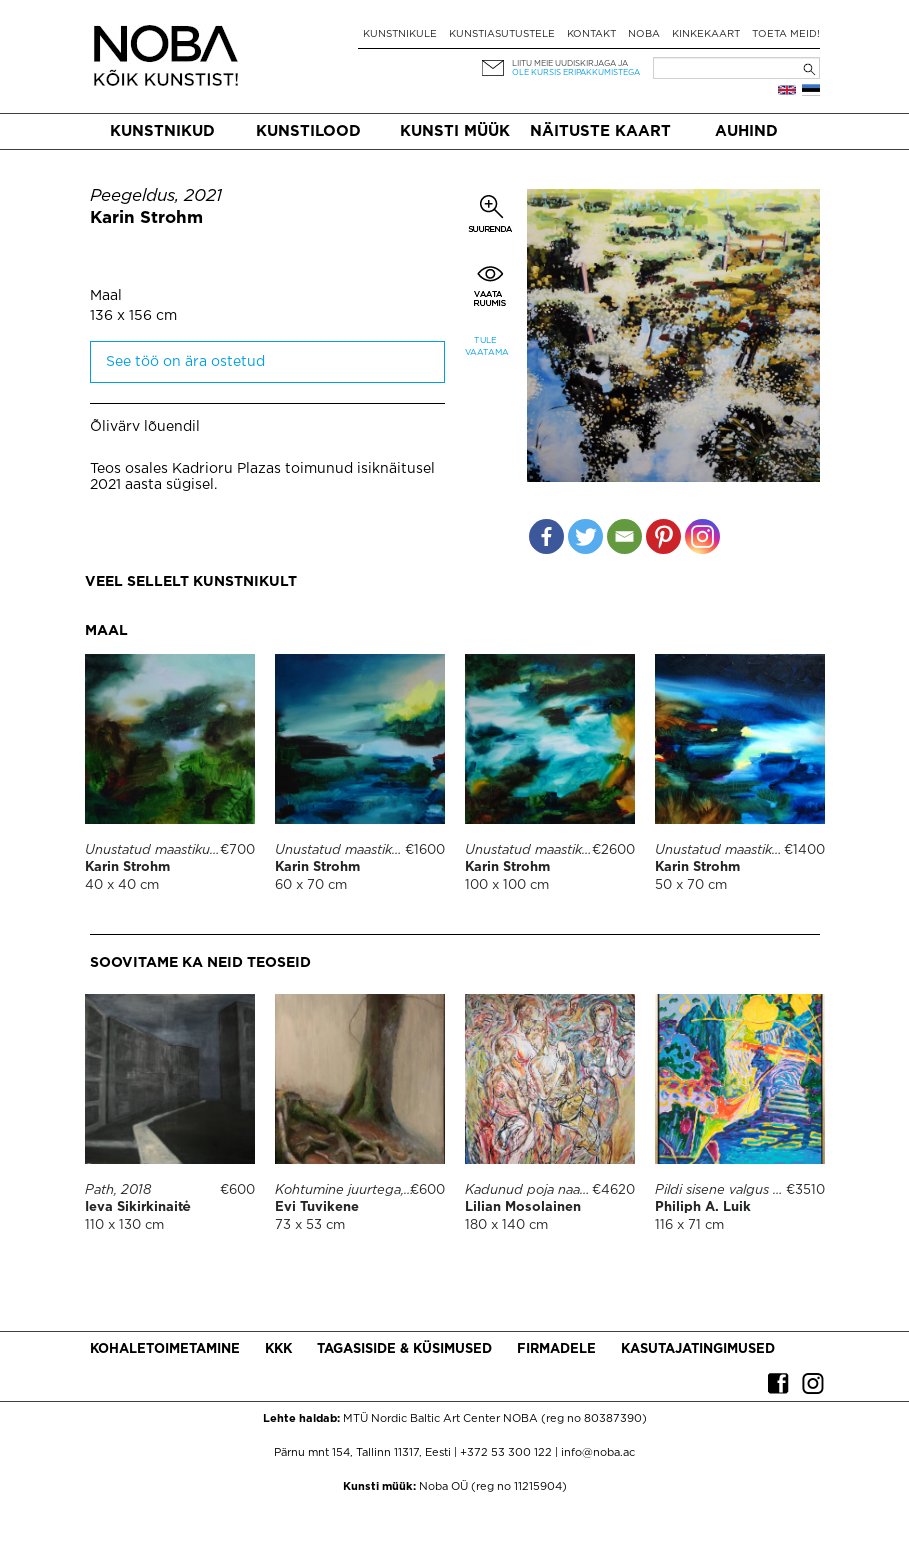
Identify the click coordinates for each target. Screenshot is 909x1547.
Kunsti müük (455, 131)
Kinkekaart (706, 34)
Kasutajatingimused (698, 1349)
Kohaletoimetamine (165, 1349)
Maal (106, 296)
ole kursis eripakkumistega (576, 72)
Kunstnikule (400, 34)
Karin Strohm (146, 218)
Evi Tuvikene (317, 1207)
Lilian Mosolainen (523, 1207)
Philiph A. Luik (703, 1207)
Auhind (746, 131)
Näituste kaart (600, 131)
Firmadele (556, 1349)
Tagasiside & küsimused (404, 1349)
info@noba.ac (598, 1453)
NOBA (644, 34)
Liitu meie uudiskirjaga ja (570, 63)
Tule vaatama (486, 346)
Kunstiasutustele (502, 34)
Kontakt (591, 34)
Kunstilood (308, 131)
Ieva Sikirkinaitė (138, 1207)
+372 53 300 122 (506, 1453)
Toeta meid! (786, 34)
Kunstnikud (162, 131)
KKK (278, 1349)
